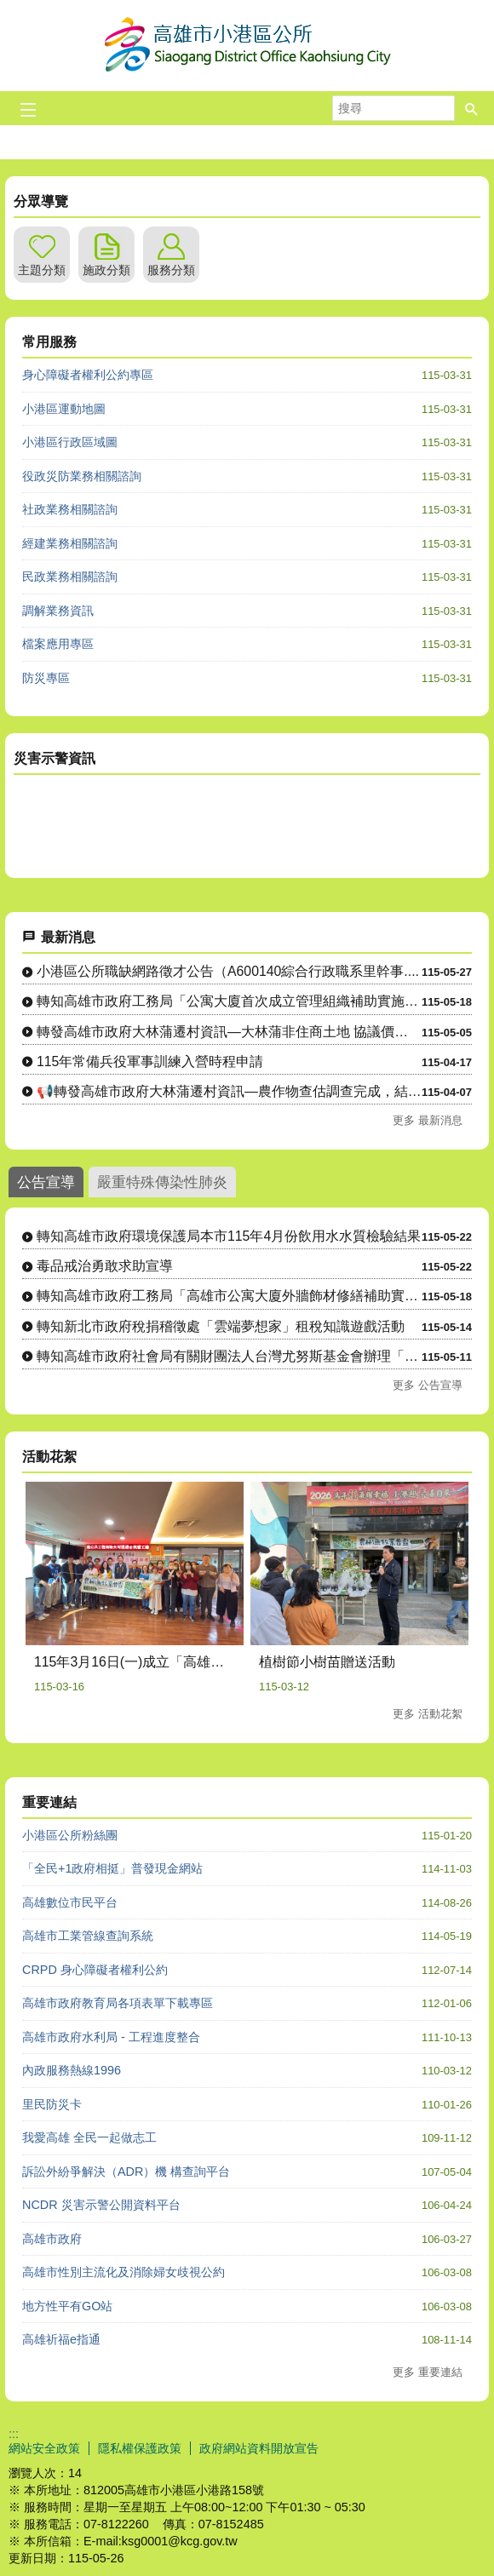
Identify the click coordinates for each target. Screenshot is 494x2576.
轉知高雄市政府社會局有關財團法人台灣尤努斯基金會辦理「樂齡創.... (229, 1356)
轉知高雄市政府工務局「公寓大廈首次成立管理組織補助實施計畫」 (229, 1001)
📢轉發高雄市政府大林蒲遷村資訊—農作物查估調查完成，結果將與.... (229, 1091)
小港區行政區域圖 (70, 442)
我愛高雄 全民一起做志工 (89, 2137)
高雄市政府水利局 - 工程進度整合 (111, 2037)
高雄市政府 (52, 2239)
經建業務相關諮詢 (70, 543)
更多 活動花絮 (427, 1713)
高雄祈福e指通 (61, 2339)
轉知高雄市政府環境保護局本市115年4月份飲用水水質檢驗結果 (229, 1236)
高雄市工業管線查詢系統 (87, 1935)
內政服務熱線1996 (71, 2070)
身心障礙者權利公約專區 (87, 375)
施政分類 (106, 270)
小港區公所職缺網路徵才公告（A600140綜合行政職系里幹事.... (228, 971)
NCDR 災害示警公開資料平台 (101, 2205)
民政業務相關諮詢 (70, 576)
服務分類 (171, 270)
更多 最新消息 (427, 1120)
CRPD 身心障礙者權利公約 (95, 1969)
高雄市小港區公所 (247, 45)
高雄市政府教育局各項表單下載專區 (117, 2003)
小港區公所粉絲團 (70, 1835)
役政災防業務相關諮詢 (81, 476)
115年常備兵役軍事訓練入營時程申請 (150, 1061)
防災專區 (46, 678)
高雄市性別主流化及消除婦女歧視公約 (123, 2272)
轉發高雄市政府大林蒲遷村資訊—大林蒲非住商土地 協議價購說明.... (229, 1031)
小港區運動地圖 (64, 409)
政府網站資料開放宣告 (259, 2448)
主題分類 (42, 270)
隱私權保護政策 (139, 2448)
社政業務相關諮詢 (70, 509)
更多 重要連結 (427, 2372)
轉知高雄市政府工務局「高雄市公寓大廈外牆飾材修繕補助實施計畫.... (229, 1295)
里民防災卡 (52, 2104)
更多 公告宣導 (427, 1385)
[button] (471, 108)
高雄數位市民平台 (70, 1902)
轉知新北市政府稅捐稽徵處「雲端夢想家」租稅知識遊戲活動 (221, 1326)
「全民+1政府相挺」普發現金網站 (112, 1868)
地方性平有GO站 (67, 2306)
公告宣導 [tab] (46, 1181)
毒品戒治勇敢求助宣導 (105, 1266)
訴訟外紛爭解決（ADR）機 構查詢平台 (126, 2171)
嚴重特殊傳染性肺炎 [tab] (162, 1181)
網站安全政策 (44, 2448)
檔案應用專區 (58, 644)
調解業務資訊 (58, 610)
